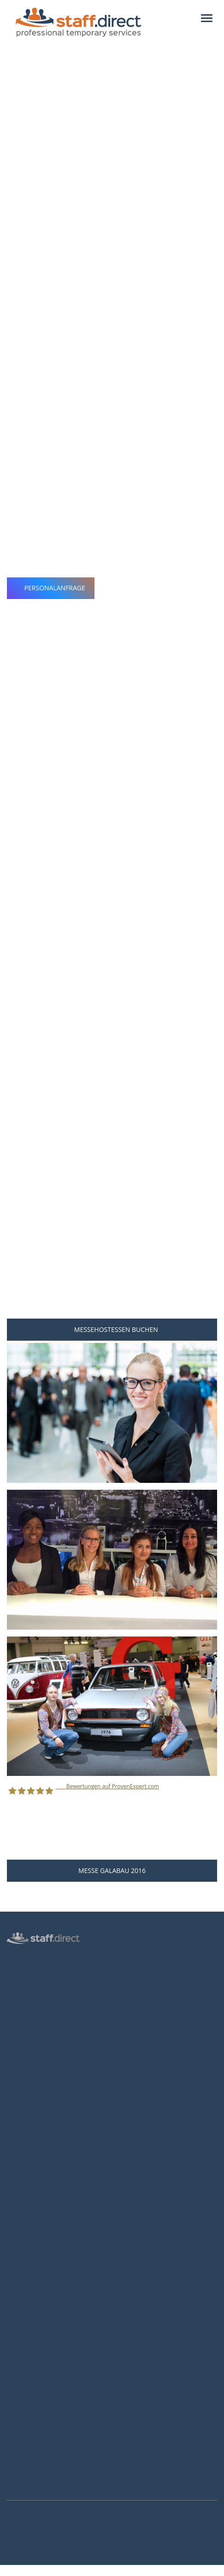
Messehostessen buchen (112, 1329)
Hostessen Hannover (36, 2257)
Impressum (23, 2076)
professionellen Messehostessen (133, 292)
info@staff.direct (37, 2439)
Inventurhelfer (27, 1996)
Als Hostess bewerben (38, 2356)
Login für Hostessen (35, 2023)
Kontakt (18, 2050)
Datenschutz (24, 2036)
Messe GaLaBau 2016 (112, 1870)
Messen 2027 (25, 2177)
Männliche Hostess (33, 2009)
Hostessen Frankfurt (35, 2243)
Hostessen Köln (28, 2217)
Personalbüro (26, 1969)
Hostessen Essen (30, 2270)
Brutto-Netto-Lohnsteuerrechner (52, 2370)
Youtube (22, 2484)
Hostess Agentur (30, 1956)
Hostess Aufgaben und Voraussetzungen (63, 2343)
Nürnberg (39, 196)
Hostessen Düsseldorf (37, 2230)
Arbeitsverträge (28, 2103)
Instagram (24, 2472)
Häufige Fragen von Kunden (45, 2190)
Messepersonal (28, 1983)
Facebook (22, 2459)
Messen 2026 (25, 2163)
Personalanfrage (50, 587)
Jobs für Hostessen (33, 2330)
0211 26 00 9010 (37, 2417)
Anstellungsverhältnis (37, 2316)
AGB (13, 2063)
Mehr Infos (12, 2571)
